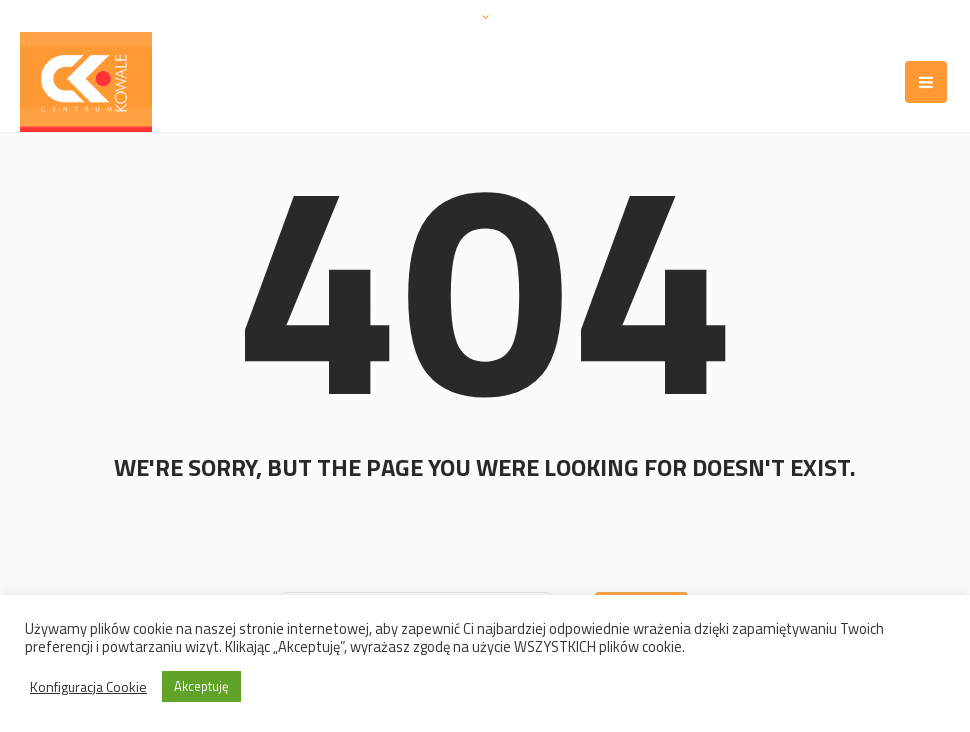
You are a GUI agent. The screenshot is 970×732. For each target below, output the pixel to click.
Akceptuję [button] (201, 686)
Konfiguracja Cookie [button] (88, 687)
